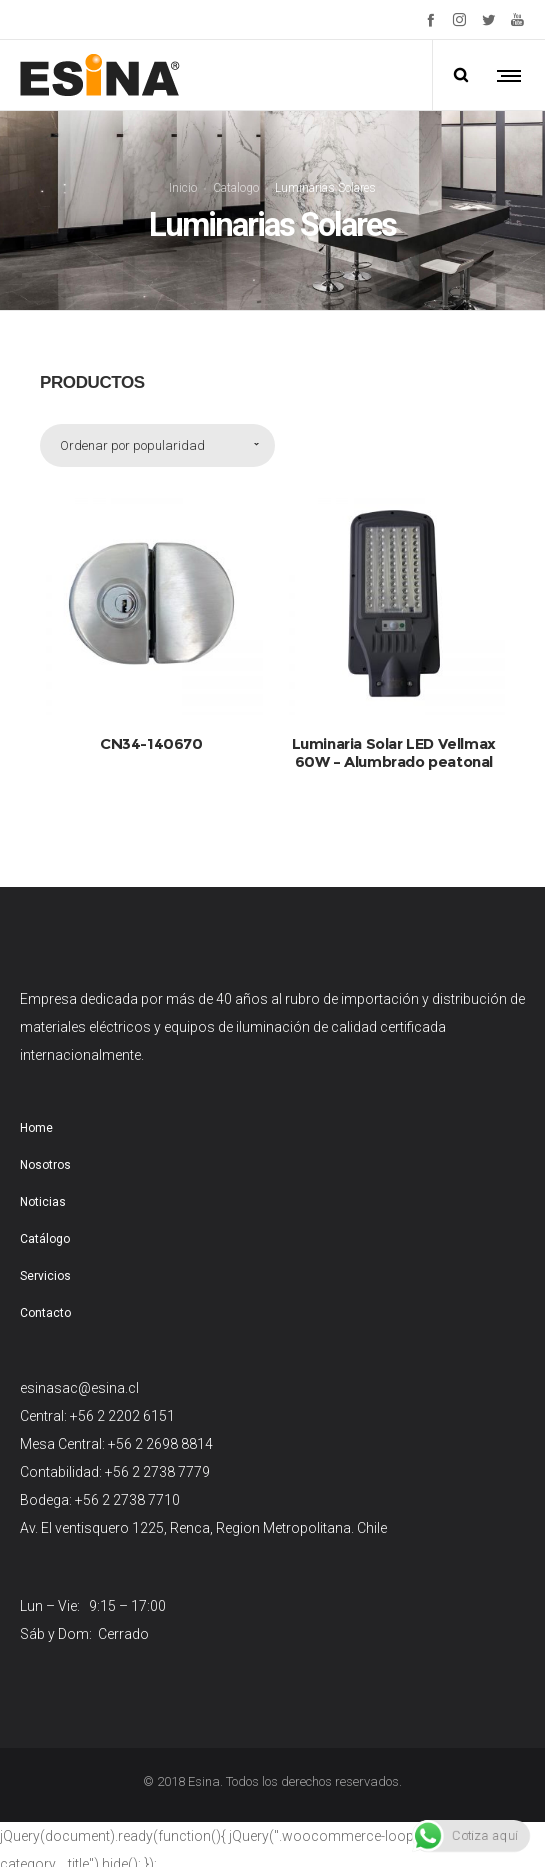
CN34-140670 (151, 743)
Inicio (183, 187)
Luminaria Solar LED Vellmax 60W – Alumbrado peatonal (394, 752)
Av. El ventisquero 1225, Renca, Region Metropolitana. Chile (203, 1528)
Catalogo (236, 187)
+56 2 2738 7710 (127, 1500)
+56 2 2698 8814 (160, 1444)
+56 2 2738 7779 (157, 1472)
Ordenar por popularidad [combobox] (132, 445)
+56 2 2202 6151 (122, 1416)
